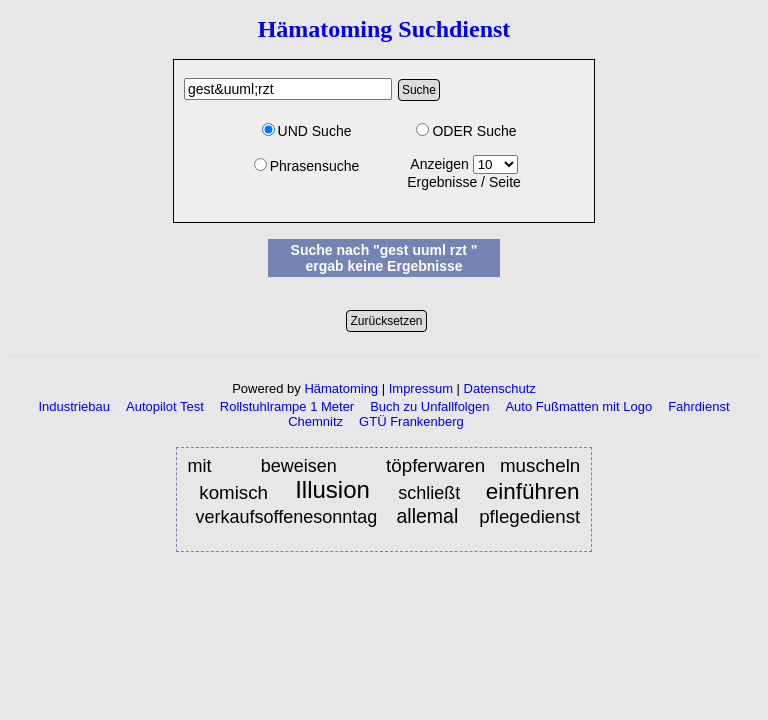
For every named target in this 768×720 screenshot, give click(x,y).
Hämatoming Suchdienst (384, 29)
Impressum (421, 388)
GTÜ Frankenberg (411, 421)
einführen (533, 491)
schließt (429, 493)
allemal (429, 516)
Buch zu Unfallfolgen (429, 406)
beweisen (306, 466)
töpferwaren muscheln (483, 465)
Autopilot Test (165, 406)
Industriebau (74, 406)
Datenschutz (500, 388)
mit (207, 466)
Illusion (336, 490)
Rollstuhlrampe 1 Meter (287, 406)
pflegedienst (529, 516)
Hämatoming (341, 388)
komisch (237, 492)
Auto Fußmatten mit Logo (578, 406)
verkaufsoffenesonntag (286, 517)
